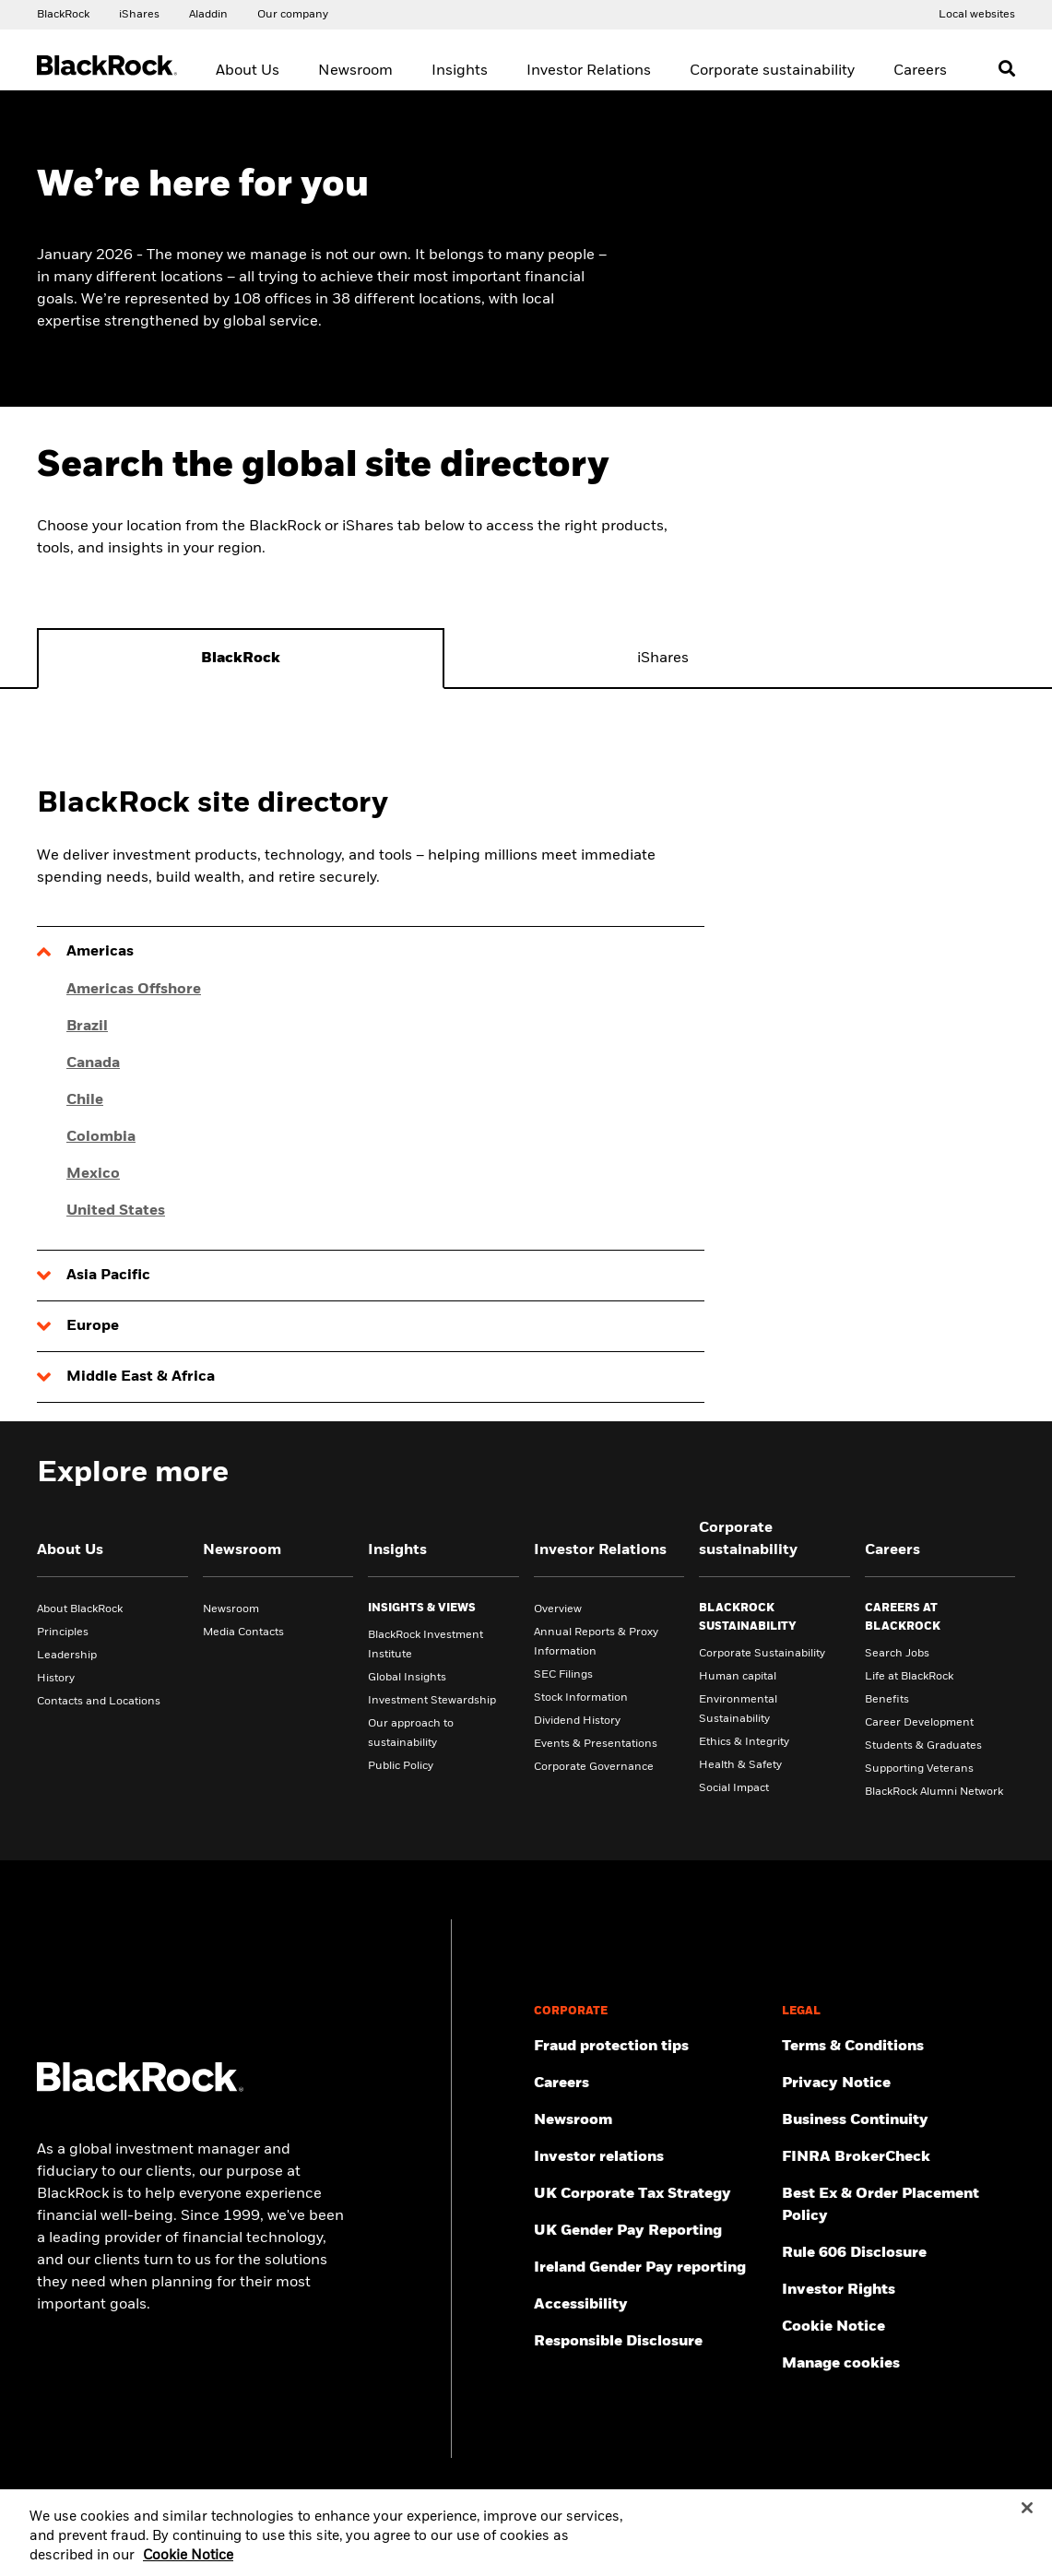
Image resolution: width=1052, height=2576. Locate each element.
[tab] (240, 658)
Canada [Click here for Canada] (93, 1063)
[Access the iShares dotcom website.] (139, 13)
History (56, 1678)
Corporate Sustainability (762, 1653)
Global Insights (407, 1677)
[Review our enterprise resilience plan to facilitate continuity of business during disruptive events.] (898, 2120)
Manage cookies (841, 2363)
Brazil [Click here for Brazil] (87, 1026)
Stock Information (581, 1697)
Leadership (67, 1655)
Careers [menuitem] (920, 71)
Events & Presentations (595, 1744)
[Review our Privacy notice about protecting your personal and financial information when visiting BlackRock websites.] (898, 2083)
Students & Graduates (923, 1745)
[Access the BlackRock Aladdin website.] (208, 13)
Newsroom (231, 1609)
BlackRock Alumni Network (934, 1792)
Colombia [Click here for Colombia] (101, 1137)
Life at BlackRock (909, 1676)
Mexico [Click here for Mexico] (93, 1174)
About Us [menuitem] (247, 71)
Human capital (737, 1676)
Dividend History (577, 1721)
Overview (558, 1609)
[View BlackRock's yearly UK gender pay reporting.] (650, 2231)
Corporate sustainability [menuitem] (772, 71)
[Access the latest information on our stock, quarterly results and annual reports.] (650, 2157)
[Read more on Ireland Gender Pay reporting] (650, 2268)
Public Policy (400, 1766)
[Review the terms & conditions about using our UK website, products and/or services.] (898, 2047)
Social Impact (734, 1788)
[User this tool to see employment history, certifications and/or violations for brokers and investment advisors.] (898, 2157)
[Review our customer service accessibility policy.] (650, 2305)
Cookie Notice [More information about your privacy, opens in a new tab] (188, 2566)
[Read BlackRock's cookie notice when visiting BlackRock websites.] (898, 2327)
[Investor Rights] (898, 2290)
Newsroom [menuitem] (355, 71)
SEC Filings (563, 1674)
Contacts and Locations (98, 1701)
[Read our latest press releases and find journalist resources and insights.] (650, 2120)
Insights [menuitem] (459, 71)
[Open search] (1007, 68)
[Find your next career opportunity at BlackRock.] (650, 2083)
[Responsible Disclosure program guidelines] (650, 2342)
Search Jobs (897, 1653)
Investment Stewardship (432, 1700)
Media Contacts (243, 1632)
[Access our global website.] (63, 13)
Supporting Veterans (919, 1769)
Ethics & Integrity (744, 1742)
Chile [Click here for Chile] (84, 1100)
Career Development (919, 1722)
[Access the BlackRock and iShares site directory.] (977, 13)
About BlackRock (80, 1609)
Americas (100, 951)
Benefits (887, 1699)
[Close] (1027, 2519)
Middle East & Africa (140, 1377)
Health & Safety (740, 1765)
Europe (92, 1326)
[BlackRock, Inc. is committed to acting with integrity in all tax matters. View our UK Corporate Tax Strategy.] (650, 2194)
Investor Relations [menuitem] (588, 71)
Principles (63, 1632)
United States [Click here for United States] (115, 1211)
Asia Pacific (108, 1275)
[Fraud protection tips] (650, 2047)
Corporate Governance (594, 1767)
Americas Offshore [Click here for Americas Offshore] (133, 989)
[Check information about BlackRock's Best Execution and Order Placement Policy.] (898, 2205)
